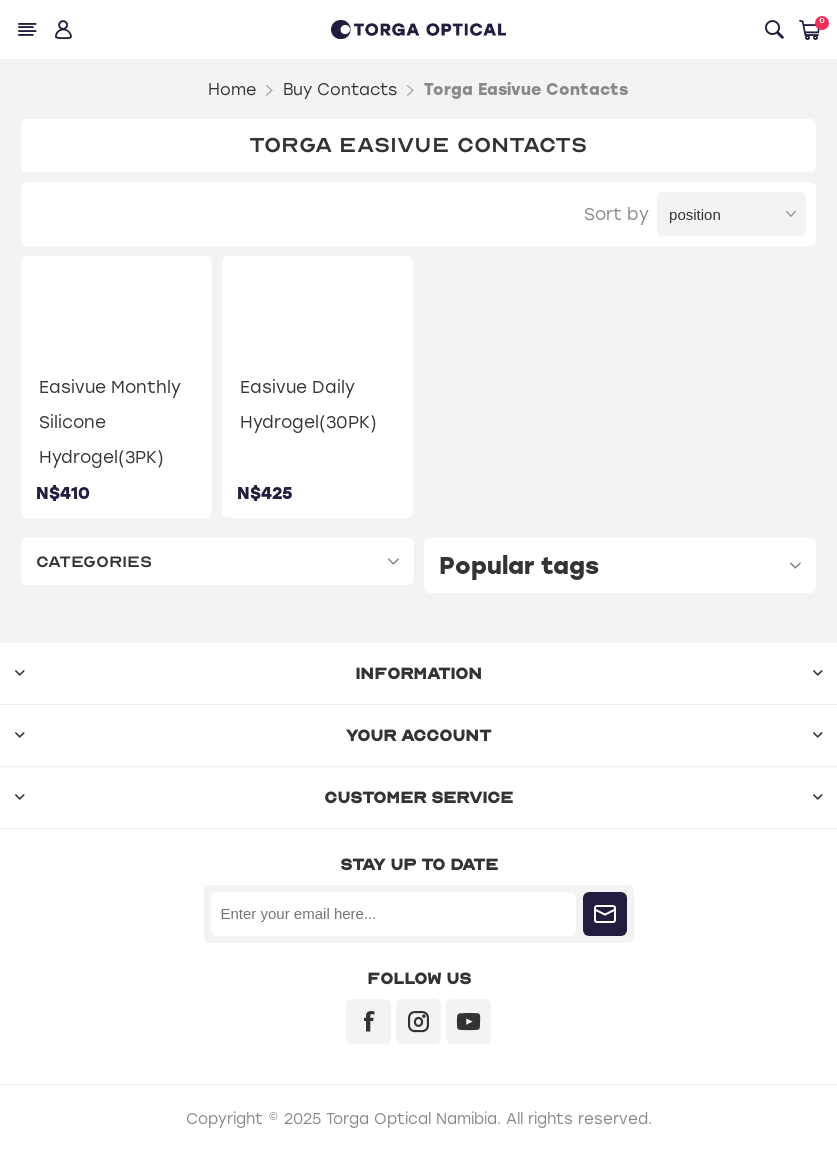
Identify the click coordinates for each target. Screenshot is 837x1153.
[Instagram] (418, 1021)
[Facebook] (368, 1021)
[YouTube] (468, 1021)
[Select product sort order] (731, 214)
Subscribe (605, 914)
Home (232, 89)
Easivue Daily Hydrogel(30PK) (308, 404)
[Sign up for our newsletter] (393, 914)
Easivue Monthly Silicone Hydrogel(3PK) (110, 422)
